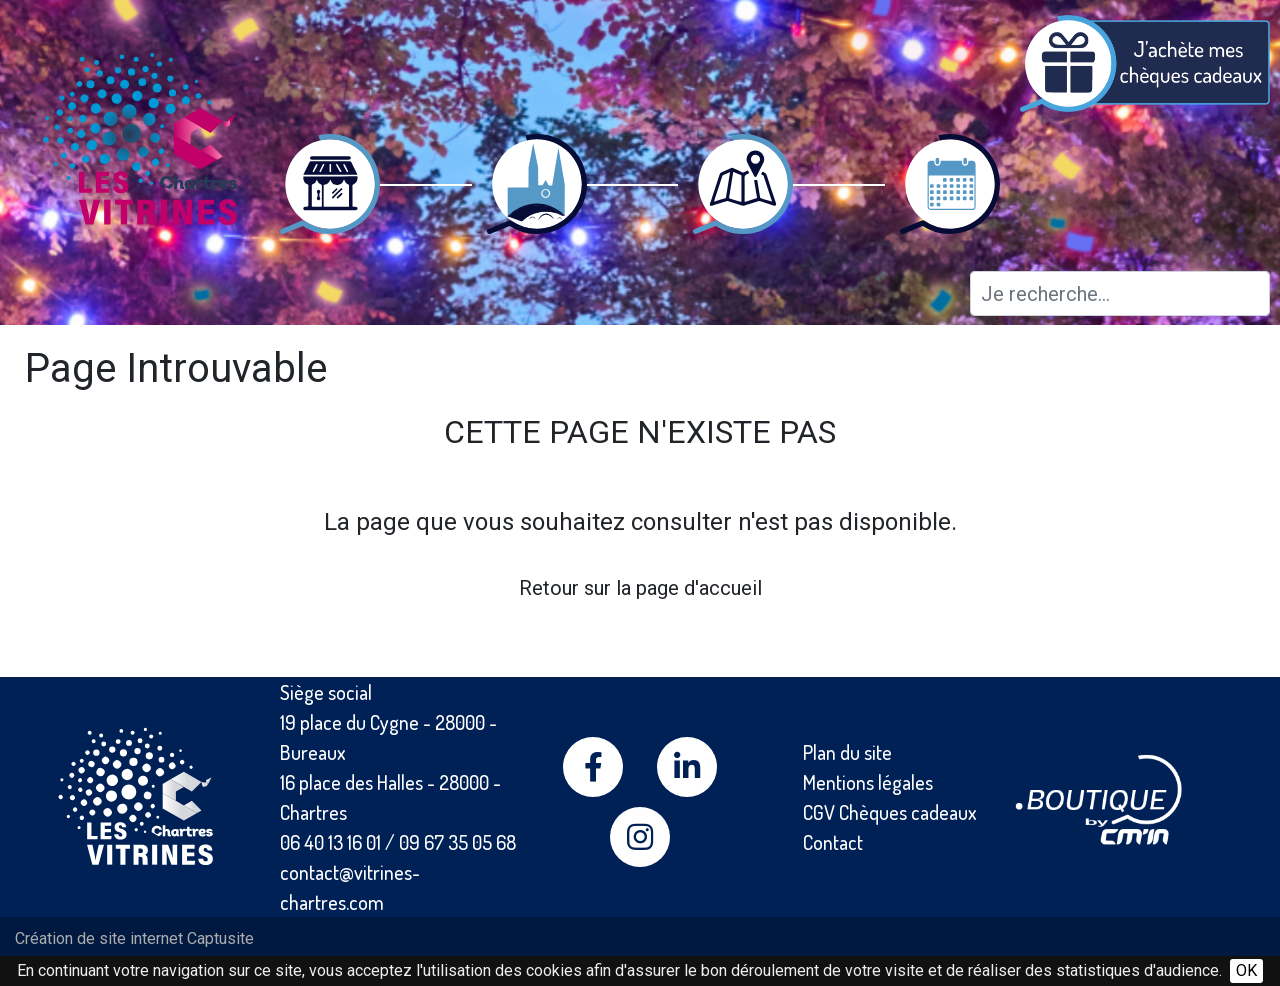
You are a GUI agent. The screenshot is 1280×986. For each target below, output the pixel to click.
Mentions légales (868, 782)
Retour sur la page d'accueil (640, 588)
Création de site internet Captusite (134, 938)
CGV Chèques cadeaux (890, 812)
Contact (833, 842)
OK (1246, 970)
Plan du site (847, 752)
